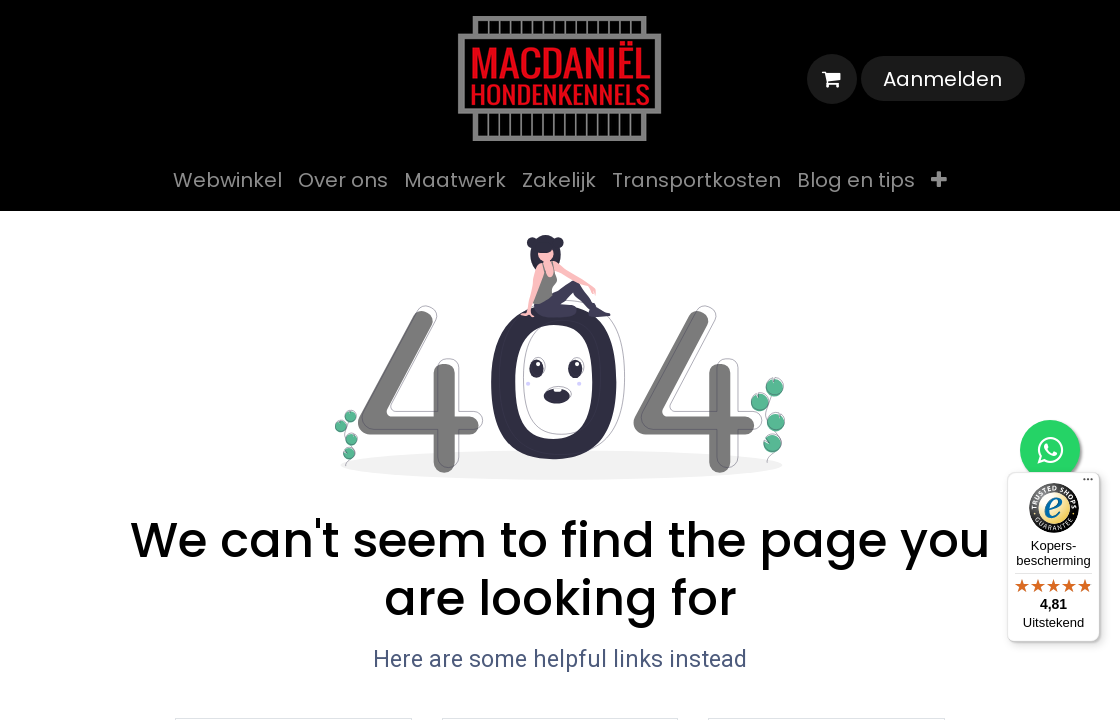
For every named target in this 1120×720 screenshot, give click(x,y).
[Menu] (1088, 484)
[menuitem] (227, 180)
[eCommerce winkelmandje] (832, 79)
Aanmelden (942, 79)
